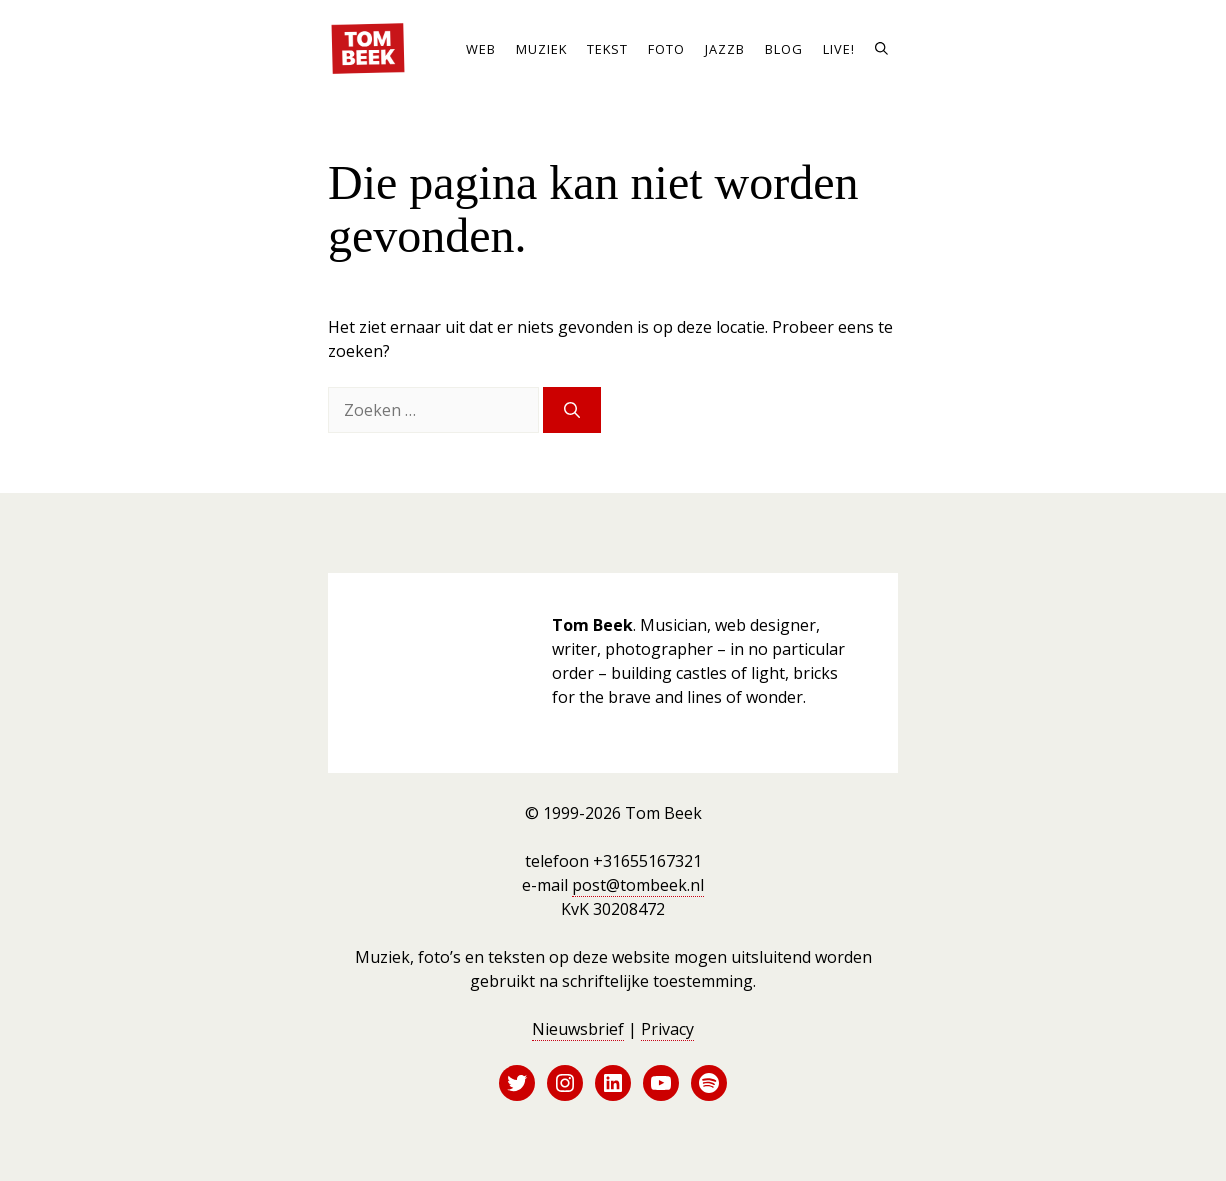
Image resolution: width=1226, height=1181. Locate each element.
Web (481, 49)
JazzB (725, 49)
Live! (839, 49)
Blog (784, 49)
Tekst (607, 49)
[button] (881, 49)
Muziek (541, 49)
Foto (666, 49)
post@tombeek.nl (638, 885)
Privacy (667, 1029)
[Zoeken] (572, 410)
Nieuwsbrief (578, 1029)
